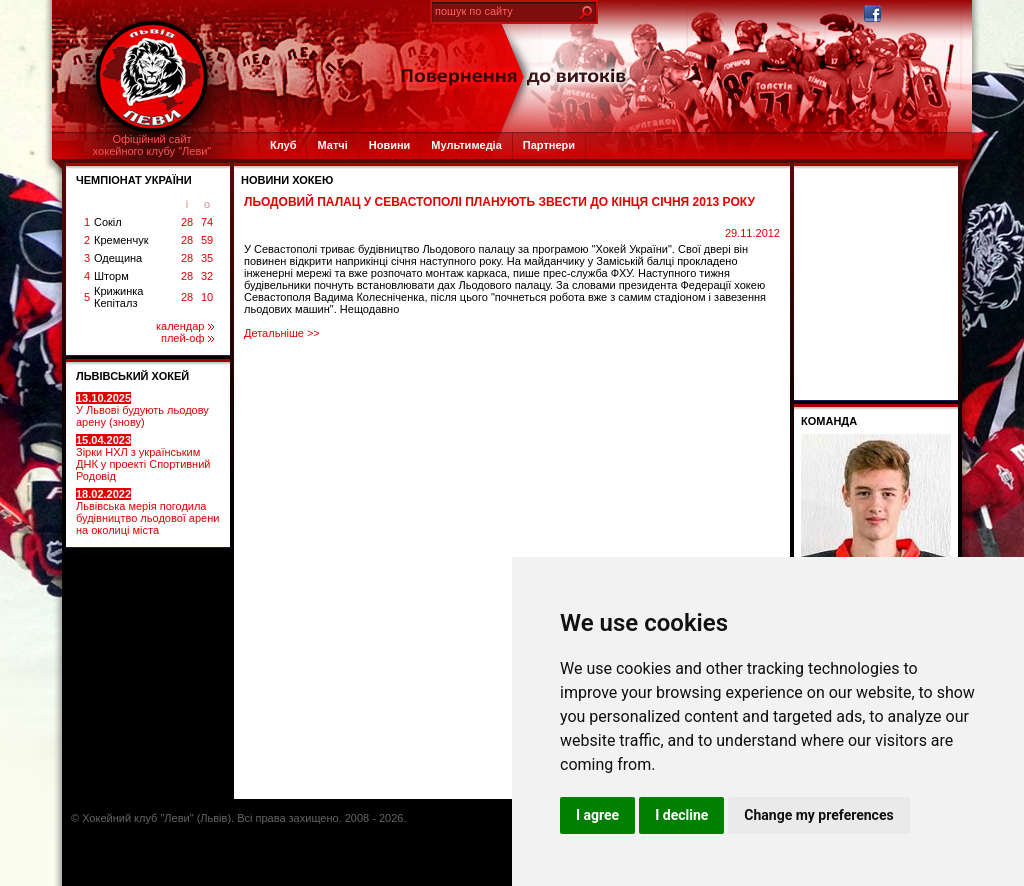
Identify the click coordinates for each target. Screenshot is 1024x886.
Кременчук (121, 240)
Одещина (118, 258)
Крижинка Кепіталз (118, 297)
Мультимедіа (466, 145)
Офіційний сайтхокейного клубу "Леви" (152, 145)
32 (207, 276)
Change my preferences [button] (818, 815)
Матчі (332, 145)
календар (185, 326)
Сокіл (108, 222)
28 (187, 222)
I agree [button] (597, 815)
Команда (829, 421)
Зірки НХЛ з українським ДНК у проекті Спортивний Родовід (143, 458)
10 (207, 297)
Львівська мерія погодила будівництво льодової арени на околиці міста (147, 512)
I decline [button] (681, 815)
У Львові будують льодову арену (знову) (142, 410)
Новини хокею (287, 180)
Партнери (549, 145)
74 (207, 222)
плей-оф (187, 338)
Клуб (283, 145)
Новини (390, 145)
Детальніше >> (282, 333)
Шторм (111, 276)
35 (207, 258)
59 (207, 240)
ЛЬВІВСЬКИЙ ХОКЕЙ (132, 376)
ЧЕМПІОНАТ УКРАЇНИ (134, 180)
